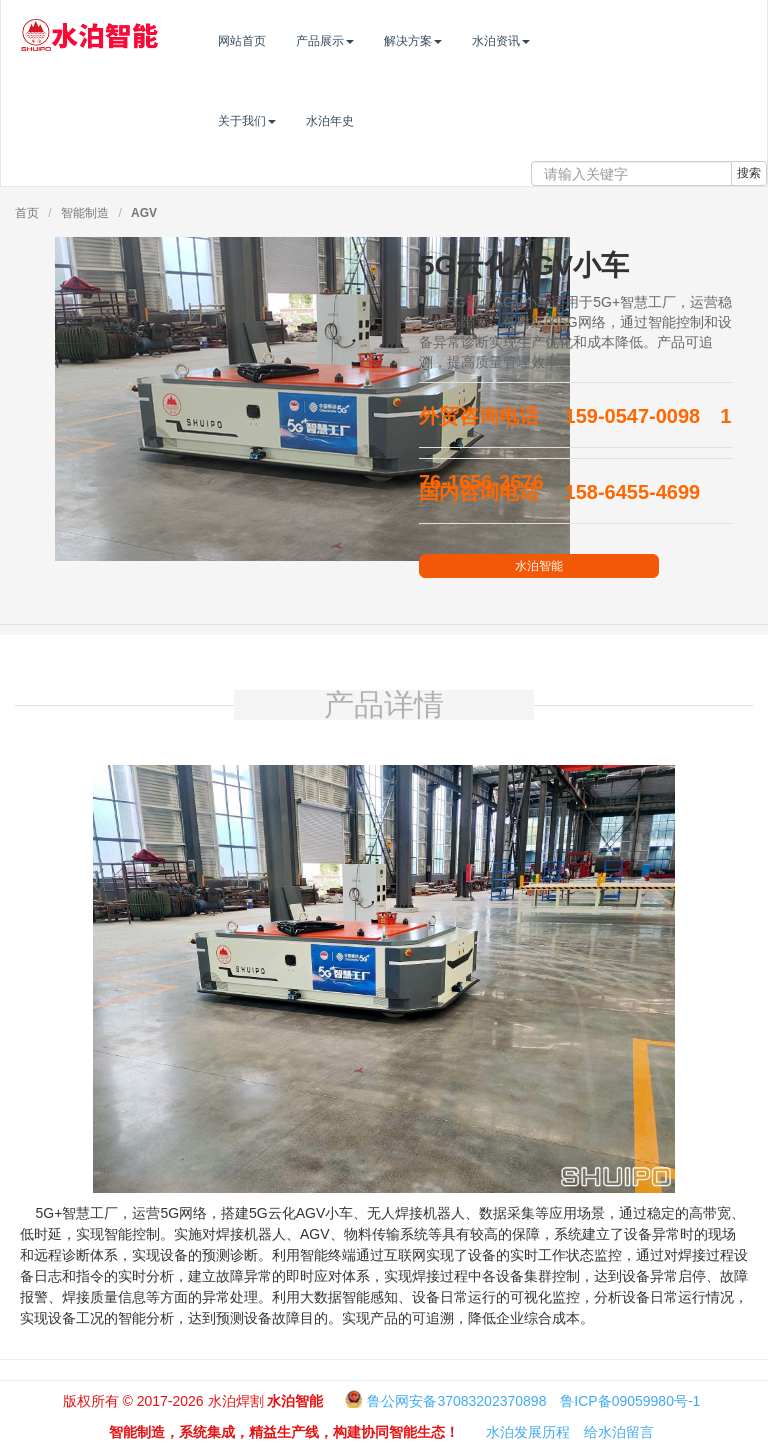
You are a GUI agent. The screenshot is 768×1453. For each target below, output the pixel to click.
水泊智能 (539, 566)
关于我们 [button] (288, 121)
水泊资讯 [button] (542, 41)
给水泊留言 (619, 1432)
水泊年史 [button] (371, 121)
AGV (144, 213)
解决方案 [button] (454, 41)
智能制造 (85, 213)
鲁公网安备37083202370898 (456, 1401)
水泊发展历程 (528, 1432)
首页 (27, 213)
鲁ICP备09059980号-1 (630, 1401)
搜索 (749, 173)
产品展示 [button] (366, 41)
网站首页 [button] (283, 41)
